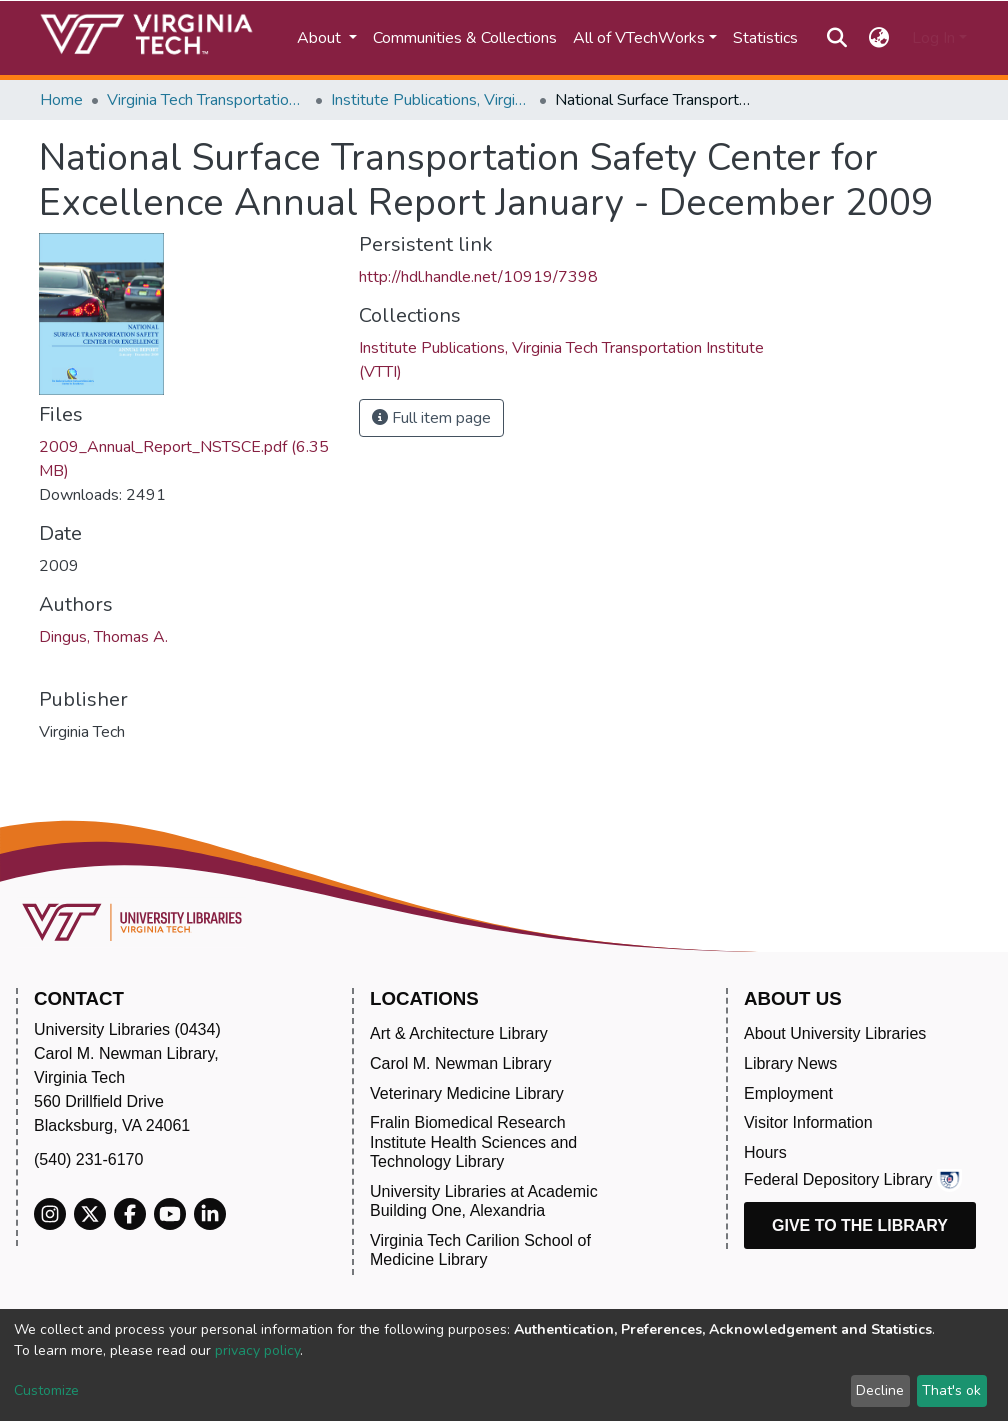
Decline (880, 1390)
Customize (46, 1390)
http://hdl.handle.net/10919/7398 (478, 277)
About (321, 38)
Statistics (765, 38)
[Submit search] (836, 38)
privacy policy (257, 1350)
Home (61, 100)
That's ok (951, 1390)
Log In (933, 38)
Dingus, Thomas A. (103, 637)
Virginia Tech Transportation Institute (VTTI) (207, 100)
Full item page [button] (431, 418)
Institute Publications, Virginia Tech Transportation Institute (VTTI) (431, 100)
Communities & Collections (465, 38)
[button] (879, 38)
